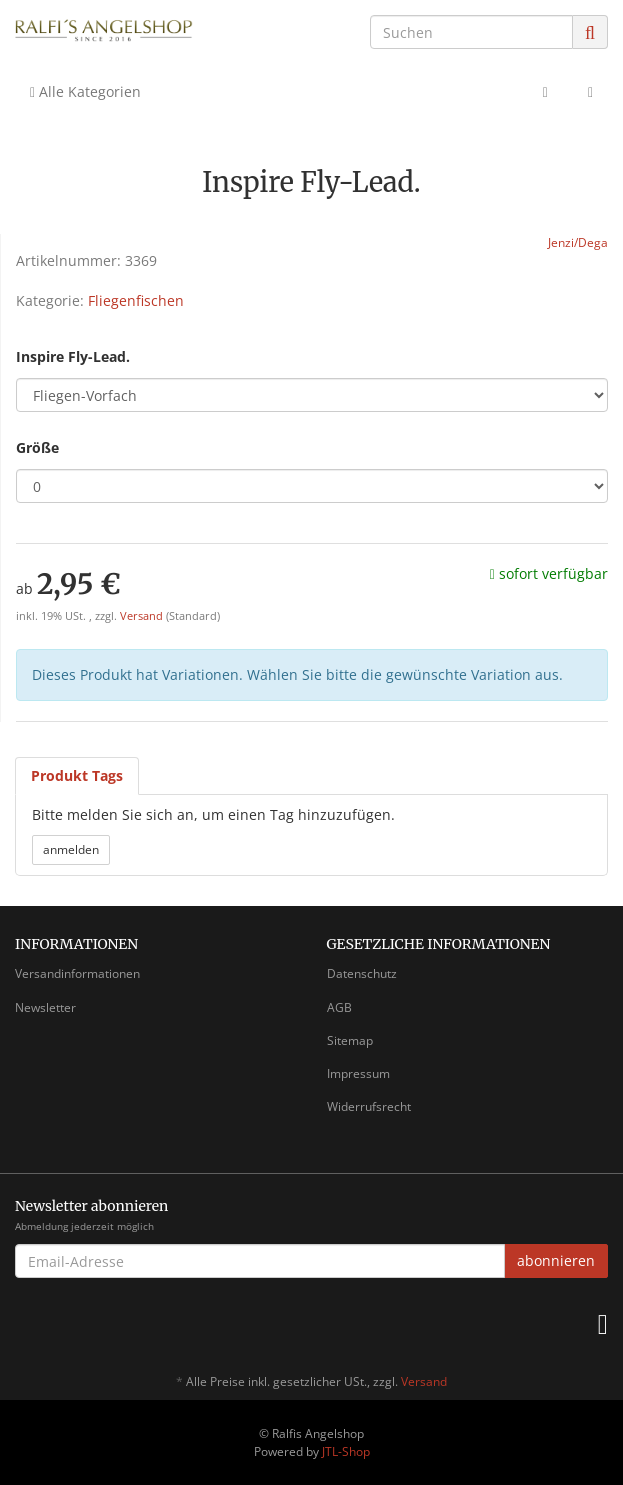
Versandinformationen (77, 973)
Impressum (358, 1073)
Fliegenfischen (136, 300)
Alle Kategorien (85, 91)
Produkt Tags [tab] (77, 775)
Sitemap (350, 1040)
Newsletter (45, 1007)
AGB (339, 1007)
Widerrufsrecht (369, 1106)
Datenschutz (362, 973)
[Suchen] (471, 32)
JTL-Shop (346, 1451)
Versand (143, 616)
